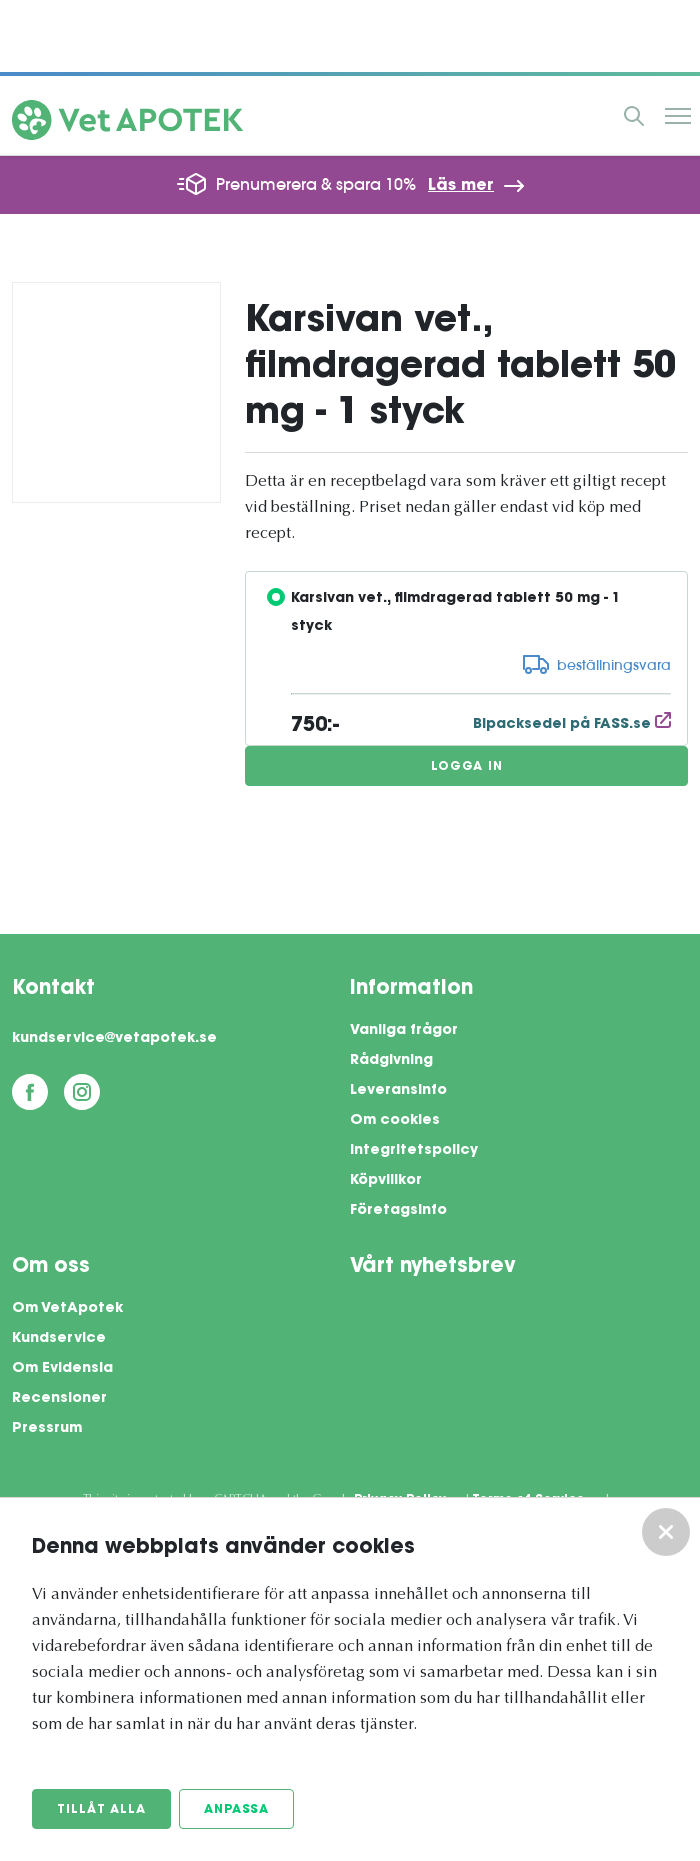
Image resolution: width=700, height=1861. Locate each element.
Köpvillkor (386, 1181)
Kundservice (59, 1339)
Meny (678, 116)
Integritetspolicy (414, 1151)
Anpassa (236, 1810)
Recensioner (59, 1399)
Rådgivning (391, 1061)
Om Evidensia (62, 1369)
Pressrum (47, 1429)
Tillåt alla (101, 1810)
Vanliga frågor (404, 1031)
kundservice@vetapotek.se (114, 1039)
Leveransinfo (398, 1091)
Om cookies (395, 1121)
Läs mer (461, 186)
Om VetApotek (67, 1309)
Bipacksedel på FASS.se (572, 725)
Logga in (467, 767)
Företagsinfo (398, 1211)
